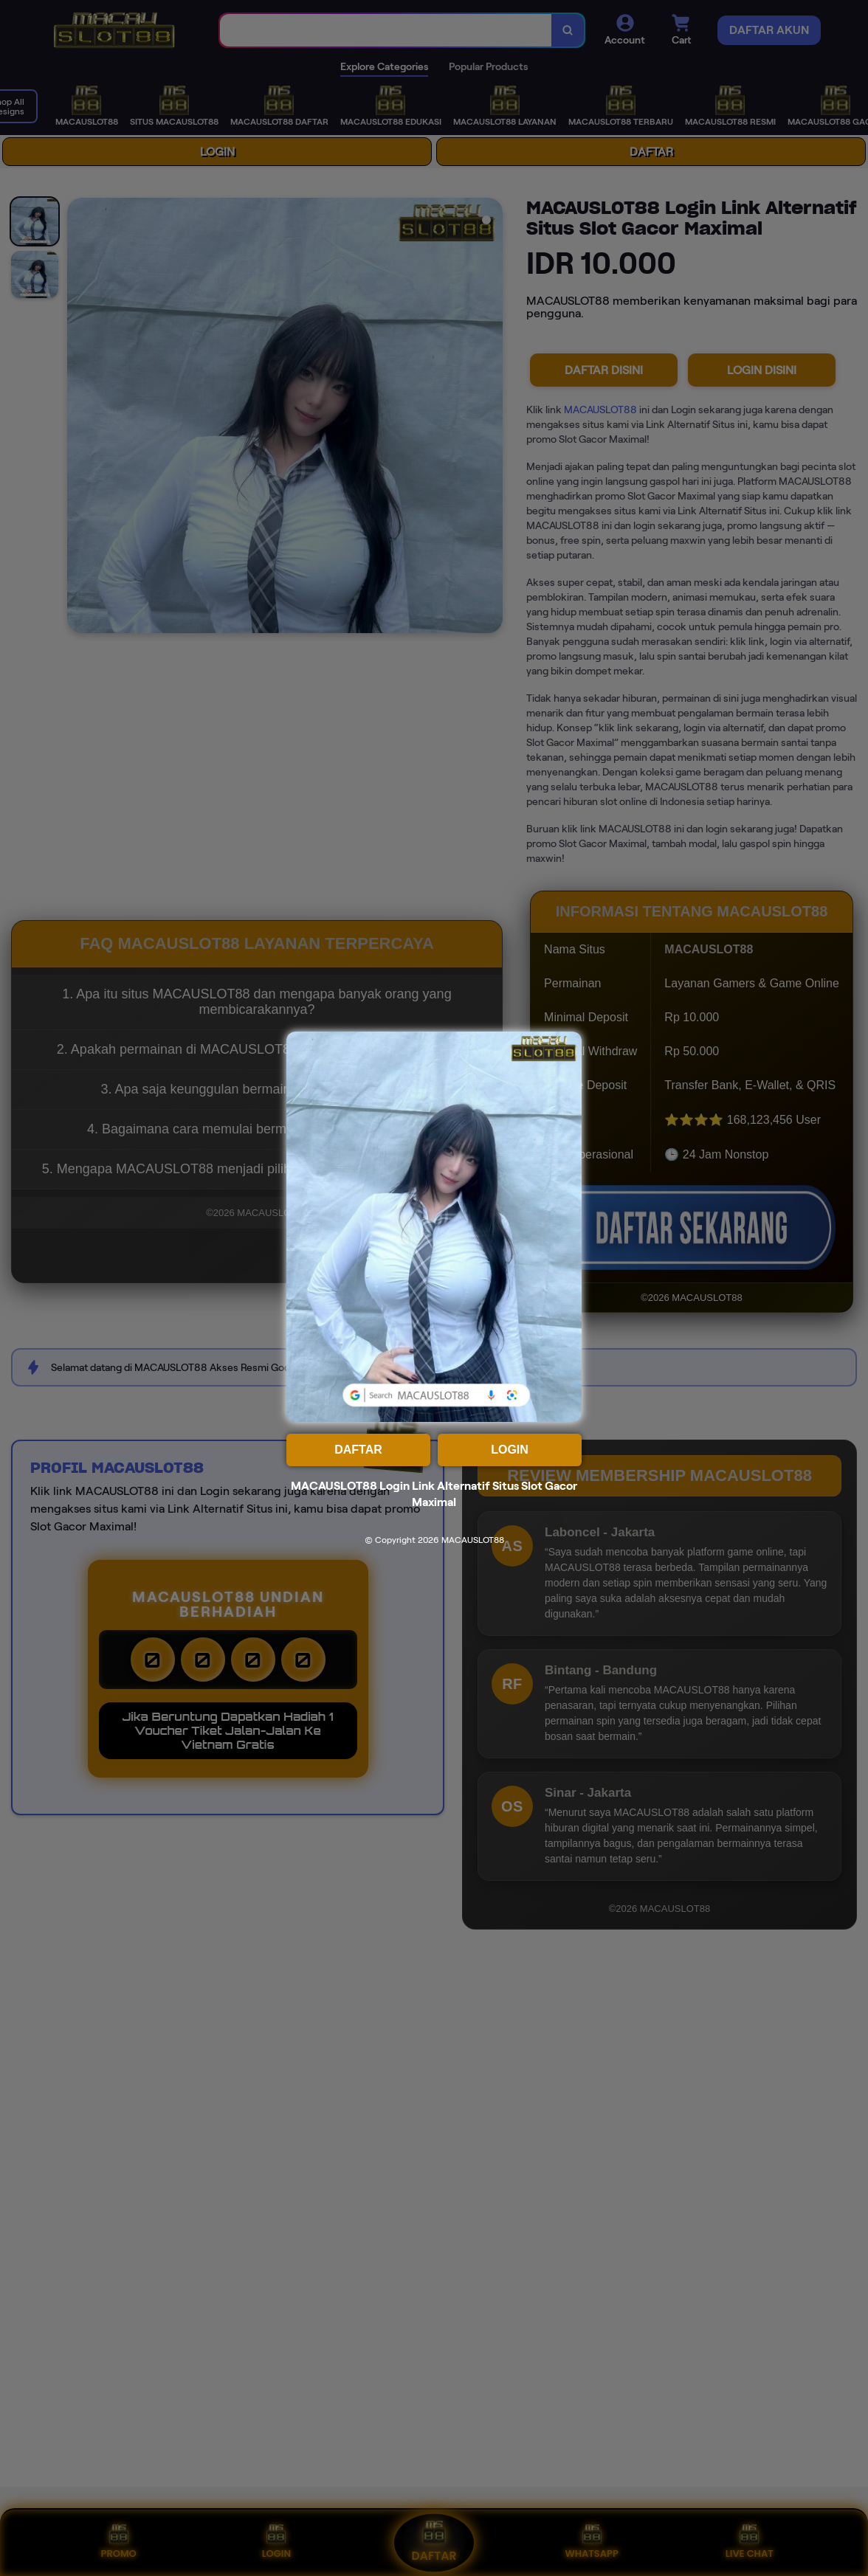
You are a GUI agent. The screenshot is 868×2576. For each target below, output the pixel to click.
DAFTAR (358, 1449)
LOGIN (509, 1449)
